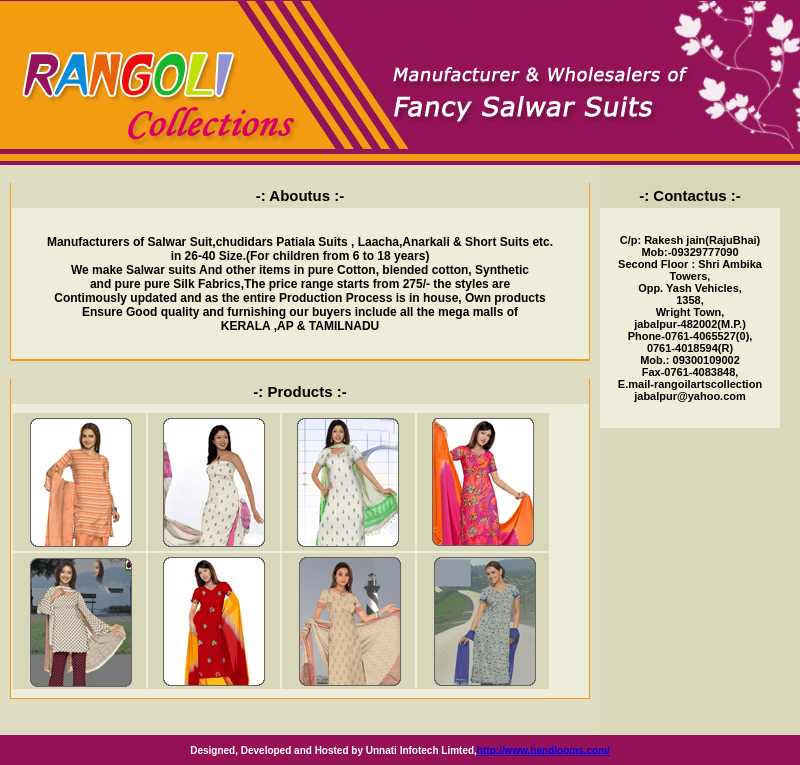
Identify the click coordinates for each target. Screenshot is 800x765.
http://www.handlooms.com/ (543, 750)
